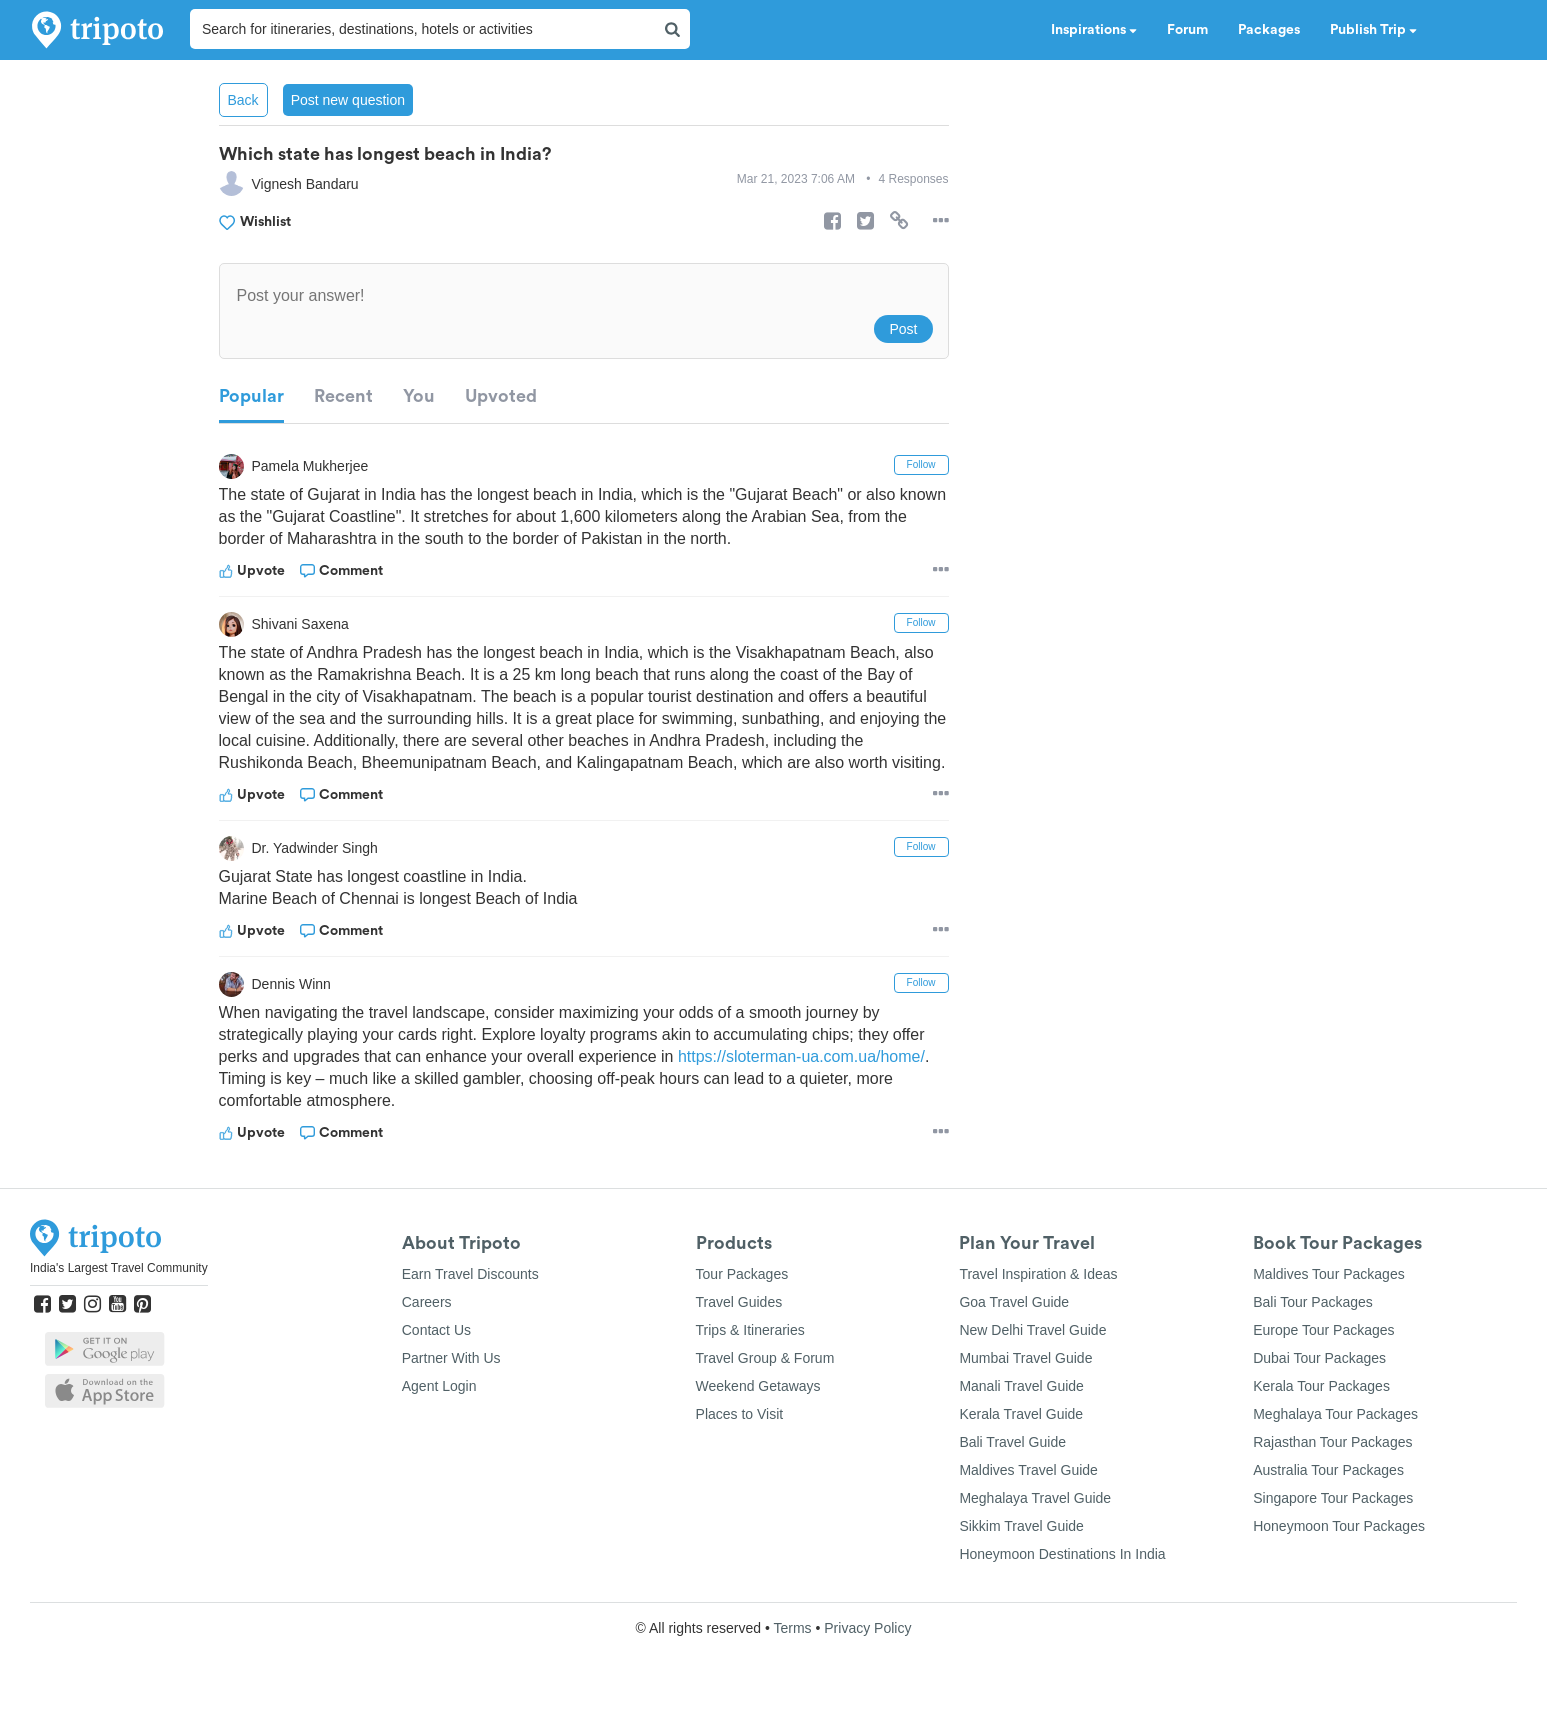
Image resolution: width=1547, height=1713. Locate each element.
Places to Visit (740, 1414)
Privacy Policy (867, 1628)
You (419, 396)
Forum (1187, 30)
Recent (343, 396)
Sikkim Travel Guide (1021, 1526)
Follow (921, 464)
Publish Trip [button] (1373, 30)
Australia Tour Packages (1328, 1470)
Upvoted (501, 396)
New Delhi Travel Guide (1032, 1330)
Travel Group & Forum (765, 1358)
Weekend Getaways (758, 1386)
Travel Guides (739, 1302)
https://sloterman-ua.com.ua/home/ (801, 1056)
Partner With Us (451, 1358)
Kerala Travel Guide (1021, 1414)
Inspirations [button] (1094, 30)
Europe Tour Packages (1323, 1330)
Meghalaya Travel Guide (1035, 1498)
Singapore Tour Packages (1333, 1498)
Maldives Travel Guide (1028, 1470)
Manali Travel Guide (1021, 1386)
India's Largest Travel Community (119, 1268)
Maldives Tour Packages (1328, 1274)
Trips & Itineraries (750, 1330)
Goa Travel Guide (1014, 1302)
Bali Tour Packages (1313, 1302)
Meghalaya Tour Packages (1335, 1414)
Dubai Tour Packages (1319, 1358)
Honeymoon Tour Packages (1339, 1526)
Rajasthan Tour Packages (1332, 1442)
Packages (1269, 30)
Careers (427, 1302)
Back (243, 100)
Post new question (348, 100)
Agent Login (439, 1386)
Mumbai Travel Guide (1025, 1358)
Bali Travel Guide (1012, 1442)
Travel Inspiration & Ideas (1038, 1274)
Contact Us (436, 1330)
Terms (792, 1628)
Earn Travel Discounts (470, 1274)
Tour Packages (742, 1274)
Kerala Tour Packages (1321, 1386)
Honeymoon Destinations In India (1062, 1554)
